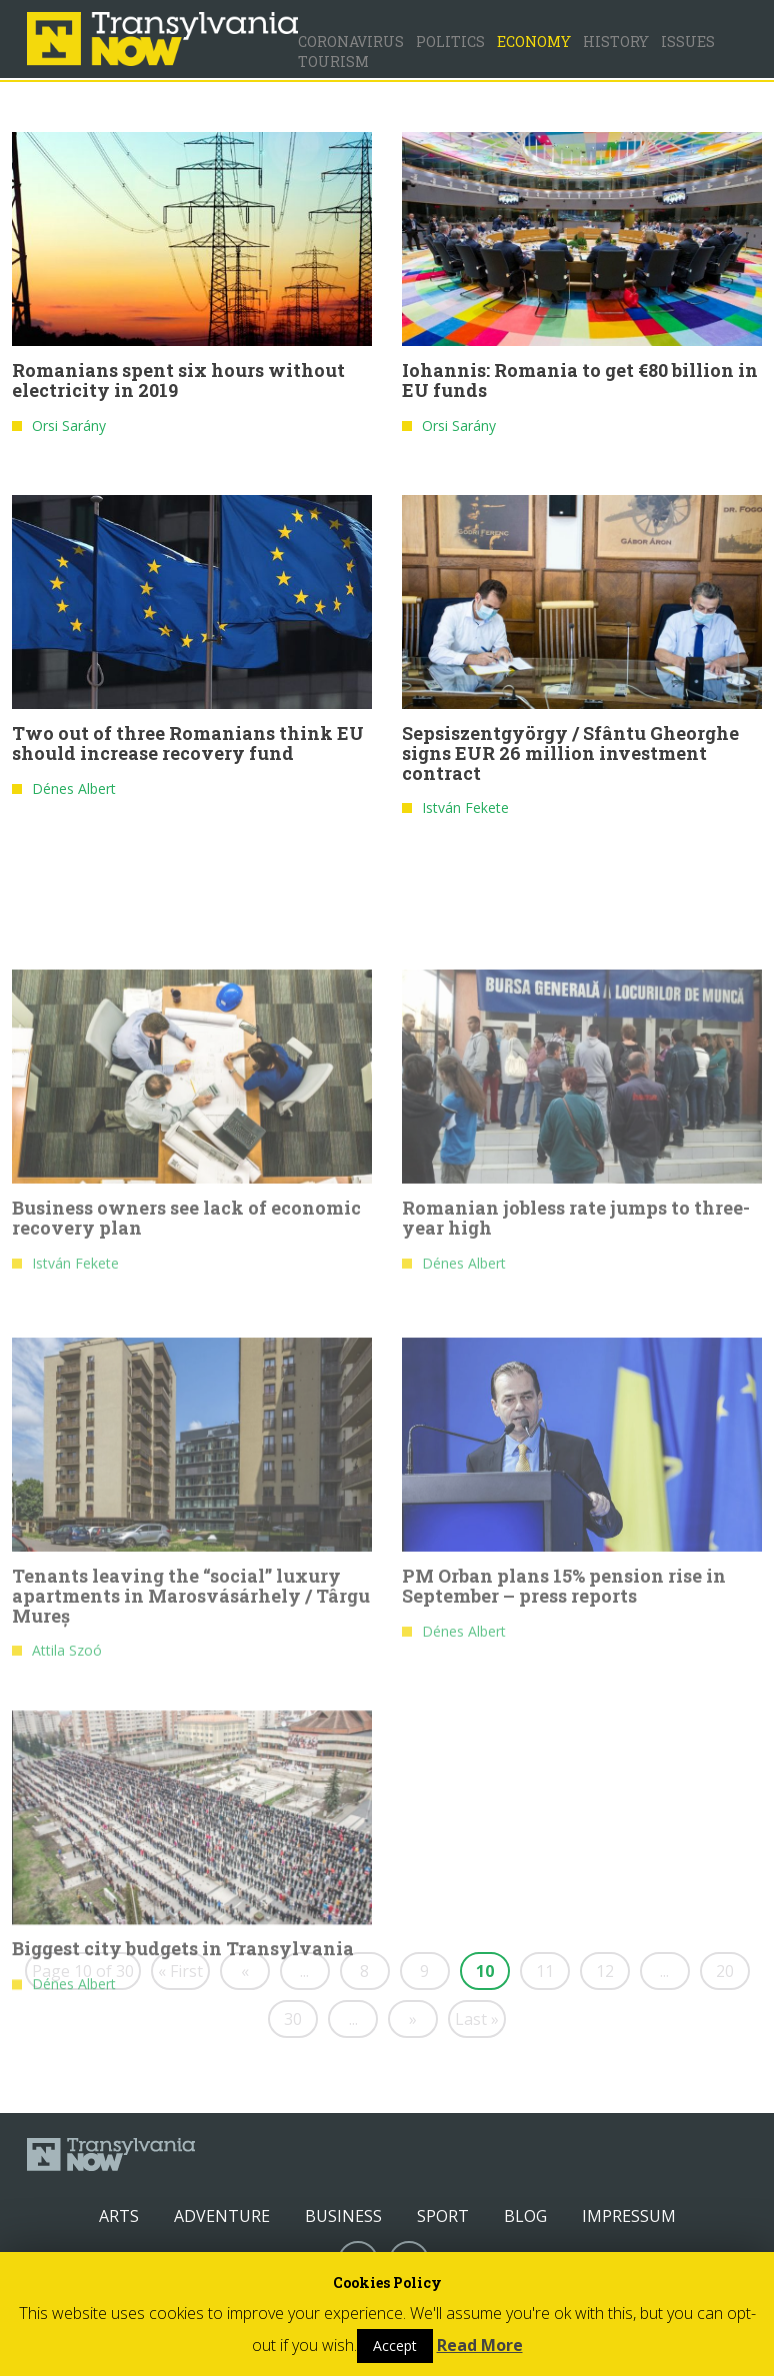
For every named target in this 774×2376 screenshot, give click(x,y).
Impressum (629, 2216)
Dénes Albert (74, 788)
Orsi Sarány (69, 425)
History (616, 41)
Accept (395, 2345)
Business (343, 2216)
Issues (688, 41)
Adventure (222, 2216)
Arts (119, 2216)
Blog (525, 2216)
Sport (443, 2216)
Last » (477, 2019)
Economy (534, 41)
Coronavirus (351, 41)
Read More (480, 2345)
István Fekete (465, 807)
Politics (450, 41)
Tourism (333, 61)
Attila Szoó (67, 1924)
